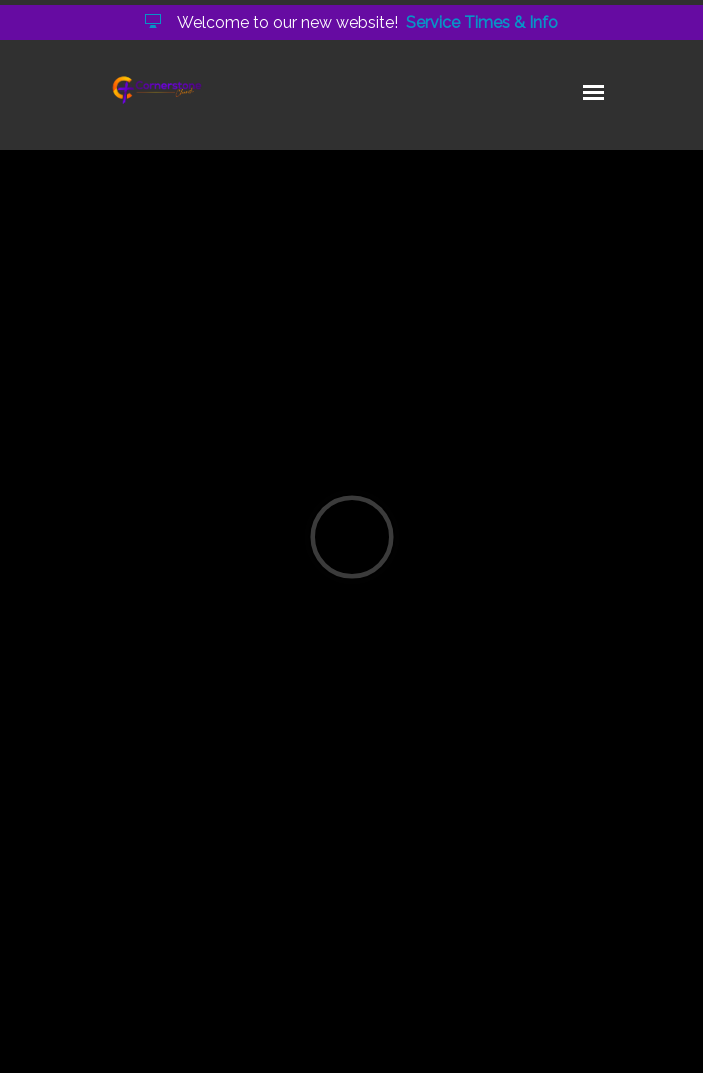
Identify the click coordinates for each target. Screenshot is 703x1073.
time (338, 877)
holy (179, 877)
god (227, 877)
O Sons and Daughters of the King (319, 493)
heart (281, 877)
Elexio (359, 1043)
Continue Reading (178, 800)
